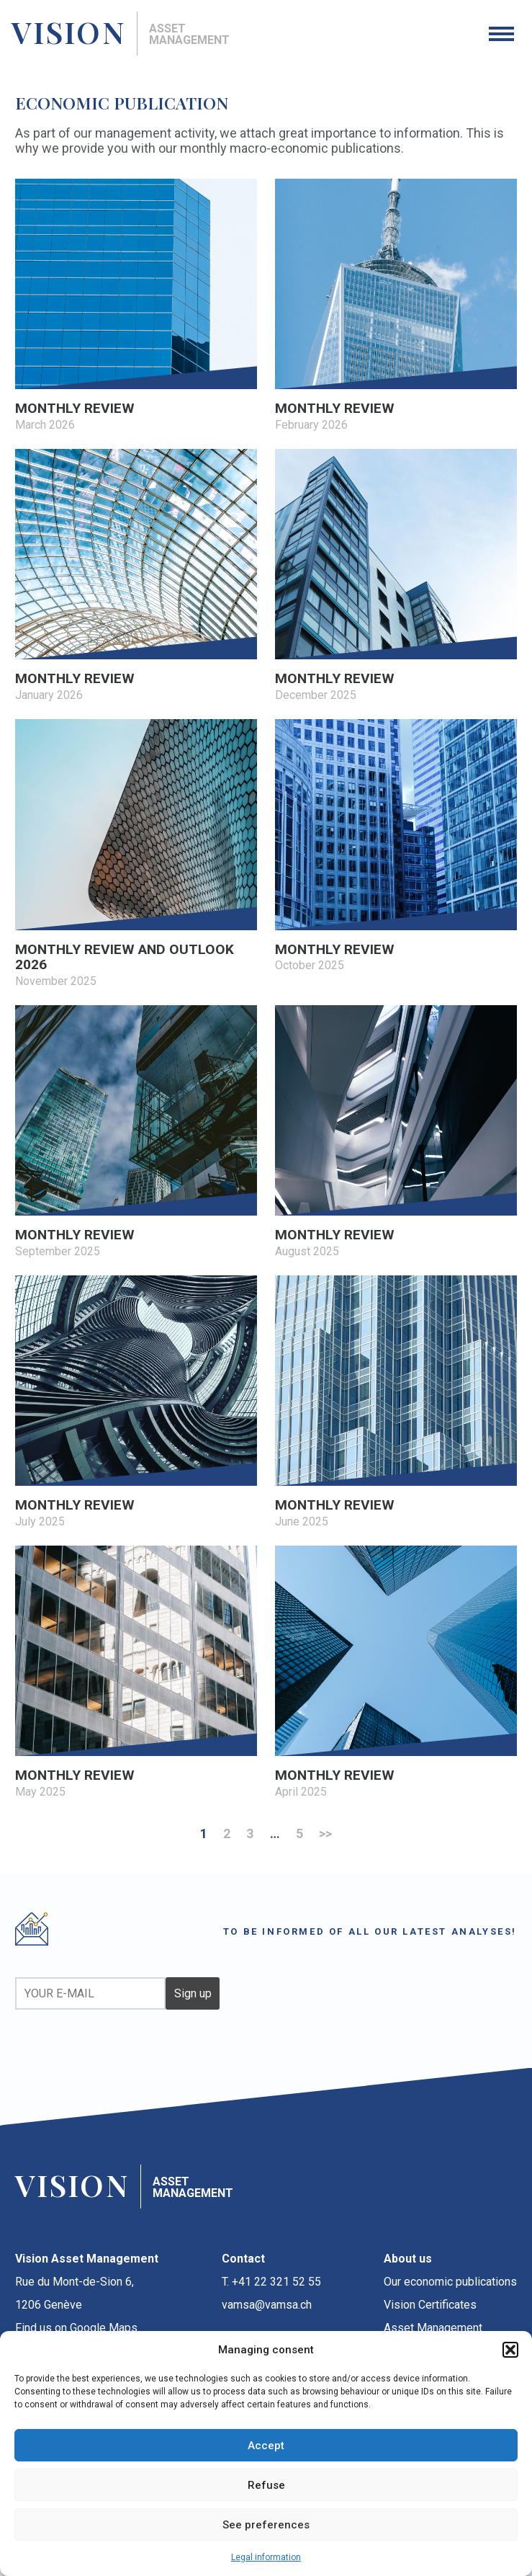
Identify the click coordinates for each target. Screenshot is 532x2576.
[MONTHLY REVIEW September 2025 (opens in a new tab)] (136, 1132)
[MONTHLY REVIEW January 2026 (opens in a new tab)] (136, 576)
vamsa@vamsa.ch (267, 2305)
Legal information (266, 2557)
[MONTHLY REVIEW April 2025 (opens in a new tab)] (396, 1673)
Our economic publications (450, 2281)
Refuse (266, 2485)
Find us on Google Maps (76, 2328)
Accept (266, 2445)
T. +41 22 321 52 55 (271, 2281)
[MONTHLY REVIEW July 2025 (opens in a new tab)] (136, 1402)
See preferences (266, 2524)
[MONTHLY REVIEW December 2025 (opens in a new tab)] (396, 576)
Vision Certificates (430, 2305)
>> (325, 1833)
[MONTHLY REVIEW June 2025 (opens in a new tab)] (396, 1402)
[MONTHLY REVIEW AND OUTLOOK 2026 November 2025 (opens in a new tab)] (136, 854)
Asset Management (433, 2328)
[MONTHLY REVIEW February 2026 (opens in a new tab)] (396, 306)
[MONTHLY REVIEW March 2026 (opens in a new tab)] (136, 306)
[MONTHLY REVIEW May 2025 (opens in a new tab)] (136, 1673)
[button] (510, 2350)
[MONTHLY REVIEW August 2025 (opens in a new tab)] (396, 1132)
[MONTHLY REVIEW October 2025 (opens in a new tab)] (396, 846)
